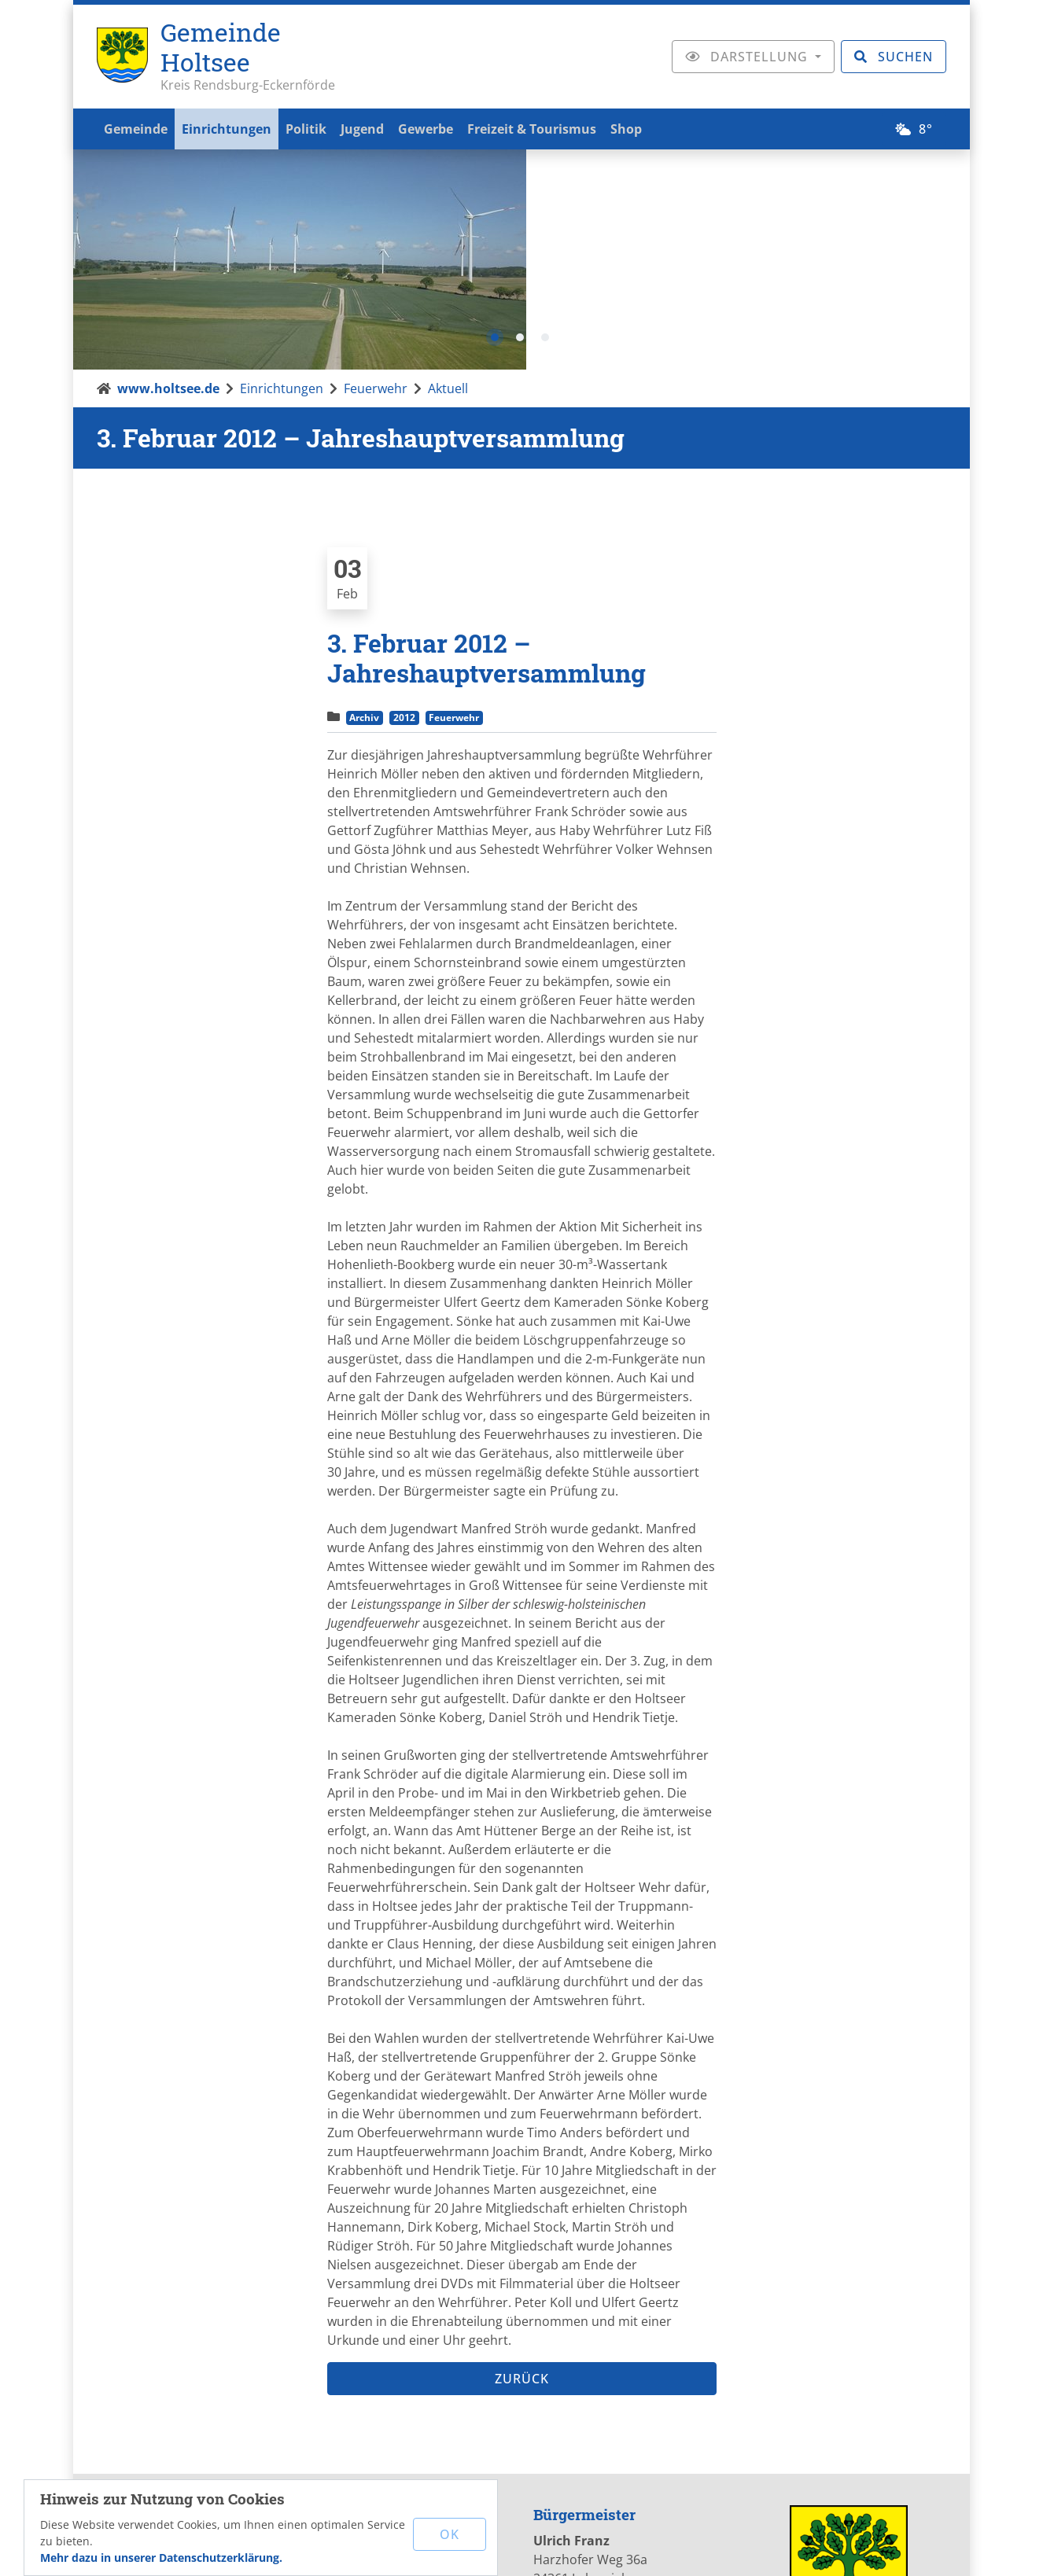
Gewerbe (446, 127)
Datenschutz (695, 2547)
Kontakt (527, 2547)
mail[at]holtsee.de (410, 2390)
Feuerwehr (375, 169)
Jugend (378, 127)
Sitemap (777, 2547)
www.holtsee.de (168, 169)
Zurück (522, 2159)
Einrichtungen (233, 127)
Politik (317, 127)
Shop (657, 127)
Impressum (604, 2547)
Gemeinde (138, 127)
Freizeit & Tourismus (557, 127)
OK (451, 2532)
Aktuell (448, 169)
